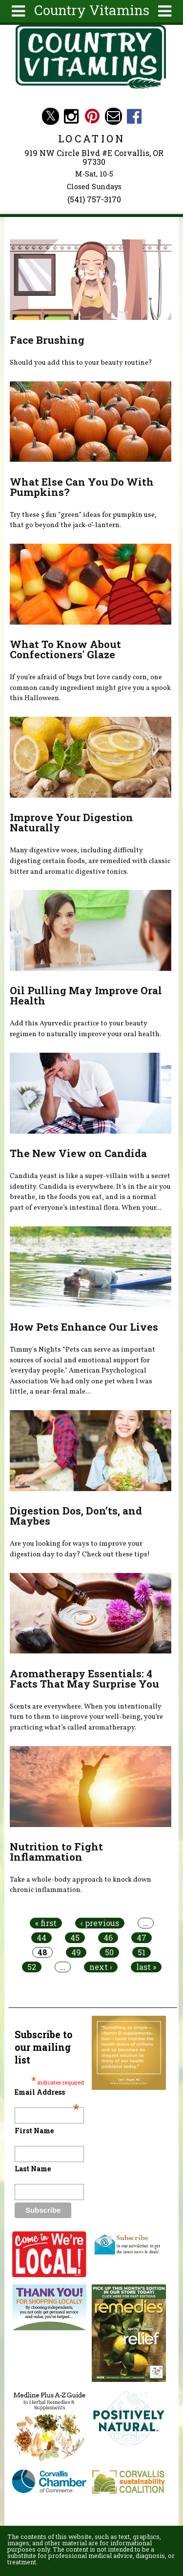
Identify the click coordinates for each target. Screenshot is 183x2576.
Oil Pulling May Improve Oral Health (86, 995)
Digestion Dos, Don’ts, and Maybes (76, 1516)
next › (100, 1967)
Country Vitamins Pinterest (92, 116)
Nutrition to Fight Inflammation (56, 1852)
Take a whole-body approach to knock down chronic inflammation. (80, 1885)
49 (76, 1952)
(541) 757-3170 (94, 199)
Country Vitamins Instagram (71, 116)
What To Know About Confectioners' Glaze (65, 649)
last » (146, 1967)
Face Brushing (47, 340)
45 (75, 1938)
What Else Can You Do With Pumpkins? (82, 487)
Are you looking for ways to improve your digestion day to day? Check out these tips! (80, 1549)
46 (108, 1938)
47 (141, 1938)
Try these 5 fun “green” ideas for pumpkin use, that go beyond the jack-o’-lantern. (83, 520)
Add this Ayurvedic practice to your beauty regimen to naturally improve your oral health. (85, 1029)
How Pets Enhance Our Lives (84, 1327)
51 (141, 1952)
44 (41, 1938)
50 (109, 1952)
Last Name (33, 2168)
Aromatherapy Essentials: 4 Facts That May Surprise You (84, 1679)
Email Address (47, 2092)
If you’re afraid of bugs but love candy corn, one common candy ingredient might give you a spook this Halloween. (90, 687)
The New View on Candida (78, 1153)
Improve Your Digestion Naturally (71, 822)
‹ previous (100, 1923)
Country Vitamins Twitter (50, 116)
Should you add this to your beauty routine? (81, 363)
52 (31, 1967)
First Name (34, 2130)
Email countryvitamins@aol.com (113, 116)
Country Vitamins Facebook (134, 116)
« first (46, 1923)
